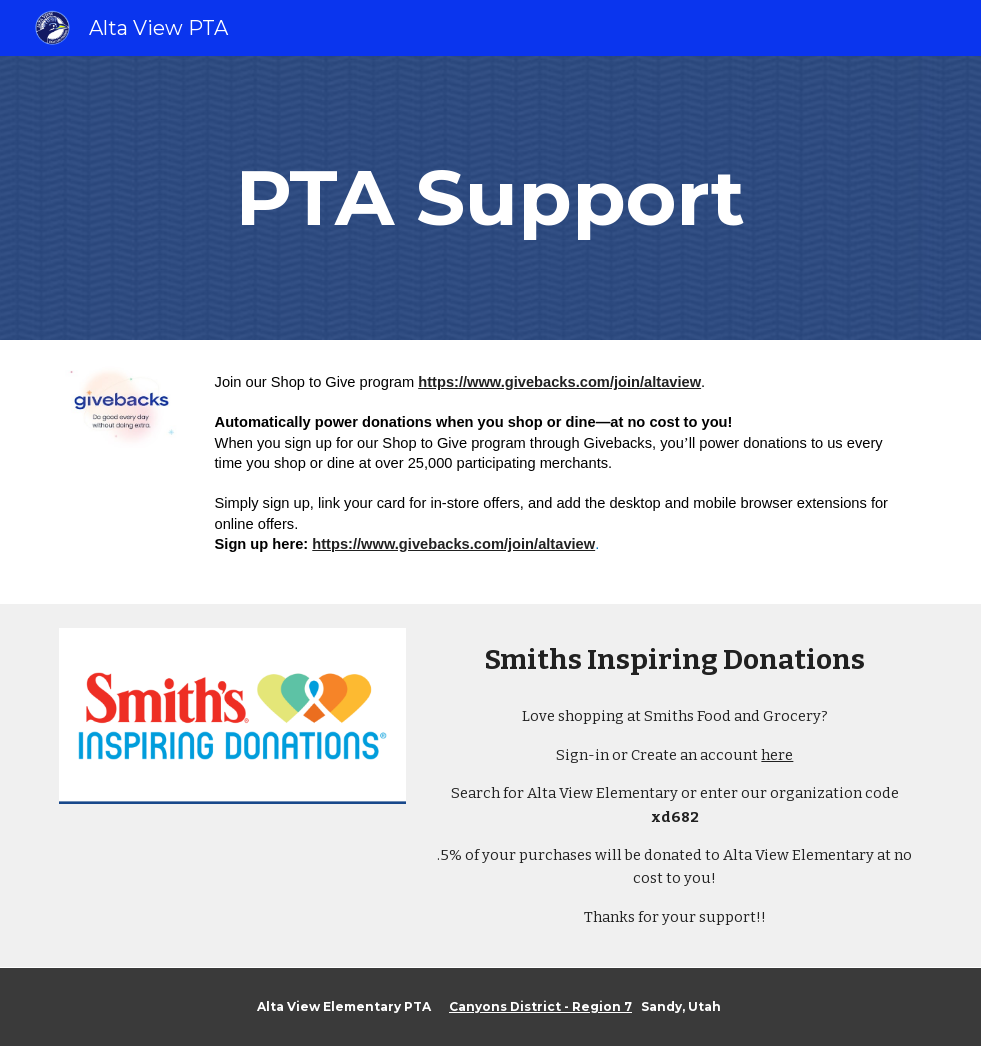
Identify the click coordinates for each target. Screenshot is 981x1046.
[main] (491, 198)
